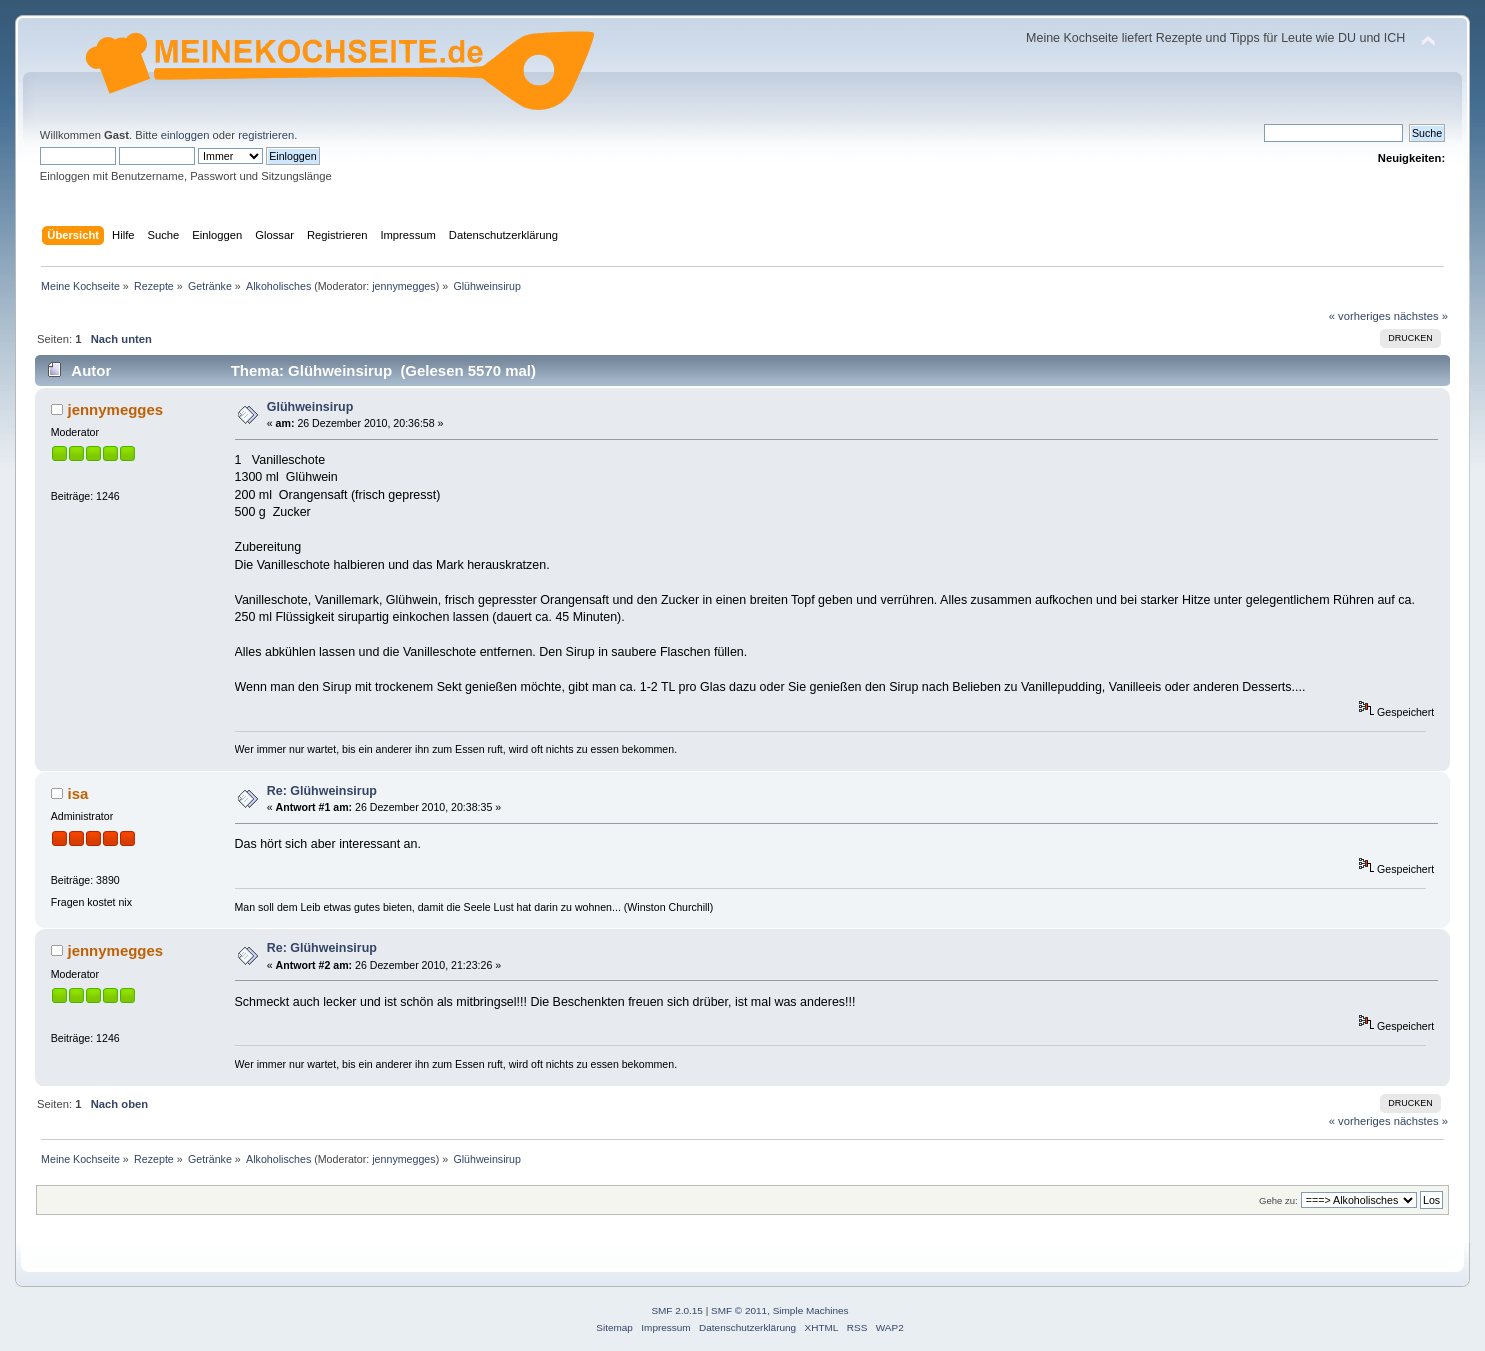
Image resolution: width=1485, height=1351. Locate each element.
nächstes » (1421, 316)
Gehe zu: (1278, 1200)
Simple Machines (811, 1310)
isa (77, 793)
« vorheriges (1360, 316)
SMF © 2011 (739, 1310)
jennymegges (403, 286)
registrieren (266, 135)
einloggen (185, 135)
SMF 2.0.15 (677, 1310)
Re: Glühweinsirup (322, 791)
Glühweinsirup (310, 407)
